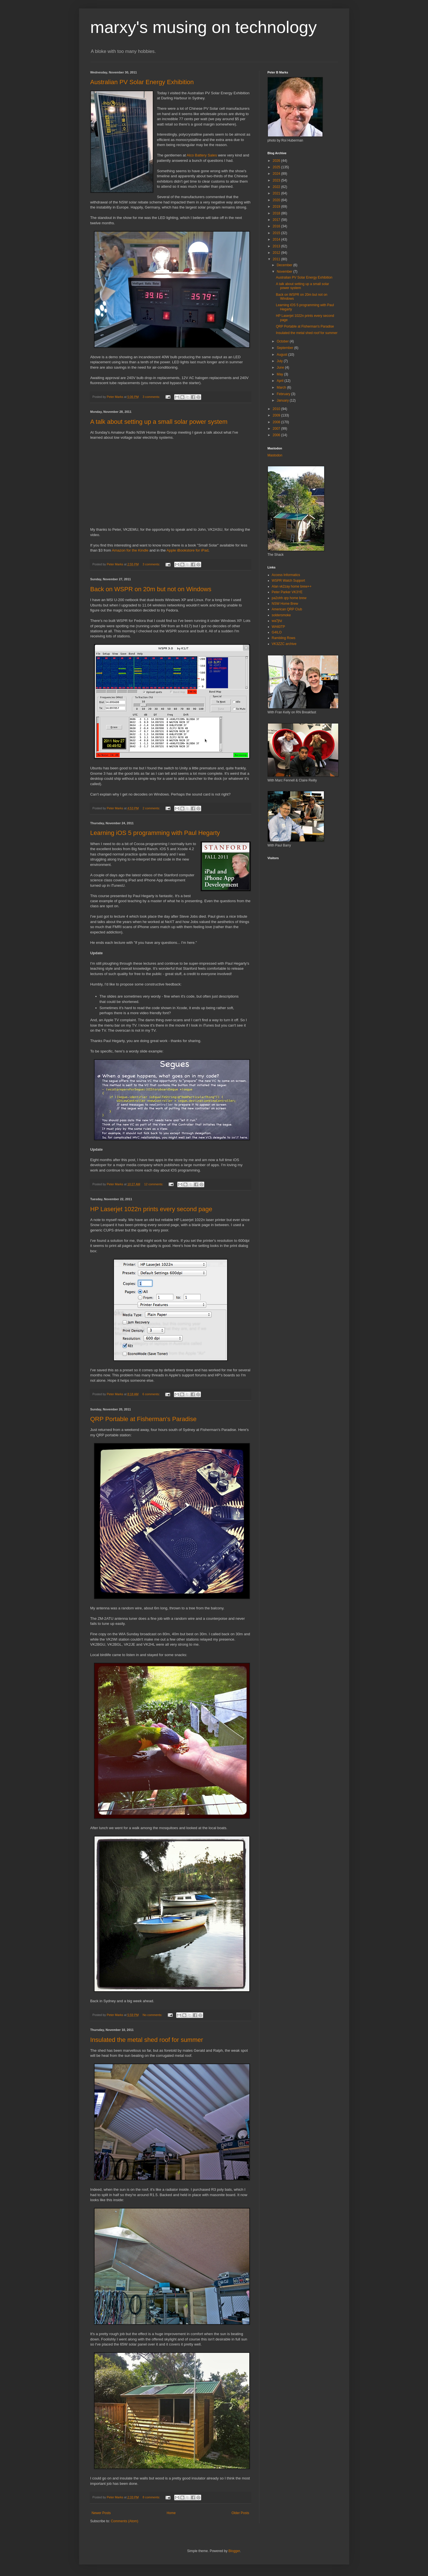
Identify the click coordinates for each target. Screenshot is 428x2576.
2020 (277, 200)
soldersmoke (281, 615)
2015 (277, 233)
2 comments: (152, 808)
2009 (277, 415)
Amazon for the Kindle (130, 550)
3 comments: (152, 396)
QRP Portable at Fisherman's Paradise (143, 1419)
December (285, 265)
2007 (277, 429)
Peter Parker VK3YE (287, 592)
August (282, 355)
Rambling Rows (283, 638)
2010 (277, 409)
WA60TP (278, 627)
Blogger (234, 2551)
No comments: (153, 2015)
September (285, 348)
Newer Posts (101, 2513)
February (284, 394)
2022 (277, 187)
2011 (277, 259)
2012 (277, 253)
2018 (277, 213)
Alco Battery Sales (202, 155)
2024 (277, 174)
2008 (277, 422)
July (280, 361)
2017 (277, 220)
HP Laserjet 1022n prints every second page (151, 1209)
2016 (277, 226)
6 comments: (151, 1394)
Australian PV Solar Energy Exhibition (142, 82)
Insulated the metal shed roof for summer (146, 2039)
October (283, 341)
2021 (277, 193)
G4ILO (277, 632)
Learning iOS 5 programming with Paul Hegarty (155, 832)
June (281, 367)
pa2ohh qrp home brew (289, 598)
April (280, 381)
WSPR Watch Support (288, 581)
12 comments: (154, 1184)
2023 (277, 180)
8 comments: (152, 2497)
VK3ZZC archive (284, 644)
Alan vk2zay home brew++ (292, 586)
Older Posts (240, 2513)
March (282, 387)
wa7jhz (277, 621)
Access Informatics (286, 575)
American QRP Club (287, 609)
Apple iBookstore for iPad (188, 550)
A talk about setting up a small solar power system (159, 421)
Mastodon (275, 455)
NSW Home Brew (285, 604)
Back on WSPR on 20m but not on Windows (150, 589)
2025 (277, 167)
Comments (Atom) (124, 2521)
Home (171, 2513)
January (283, 400)
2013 (277, 246)
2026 (277, 161)
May (280, 374)
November (285, 272)
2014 (277, 239)
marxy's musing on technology (203, 27)
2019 (277, 207)
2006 (277, 435)
